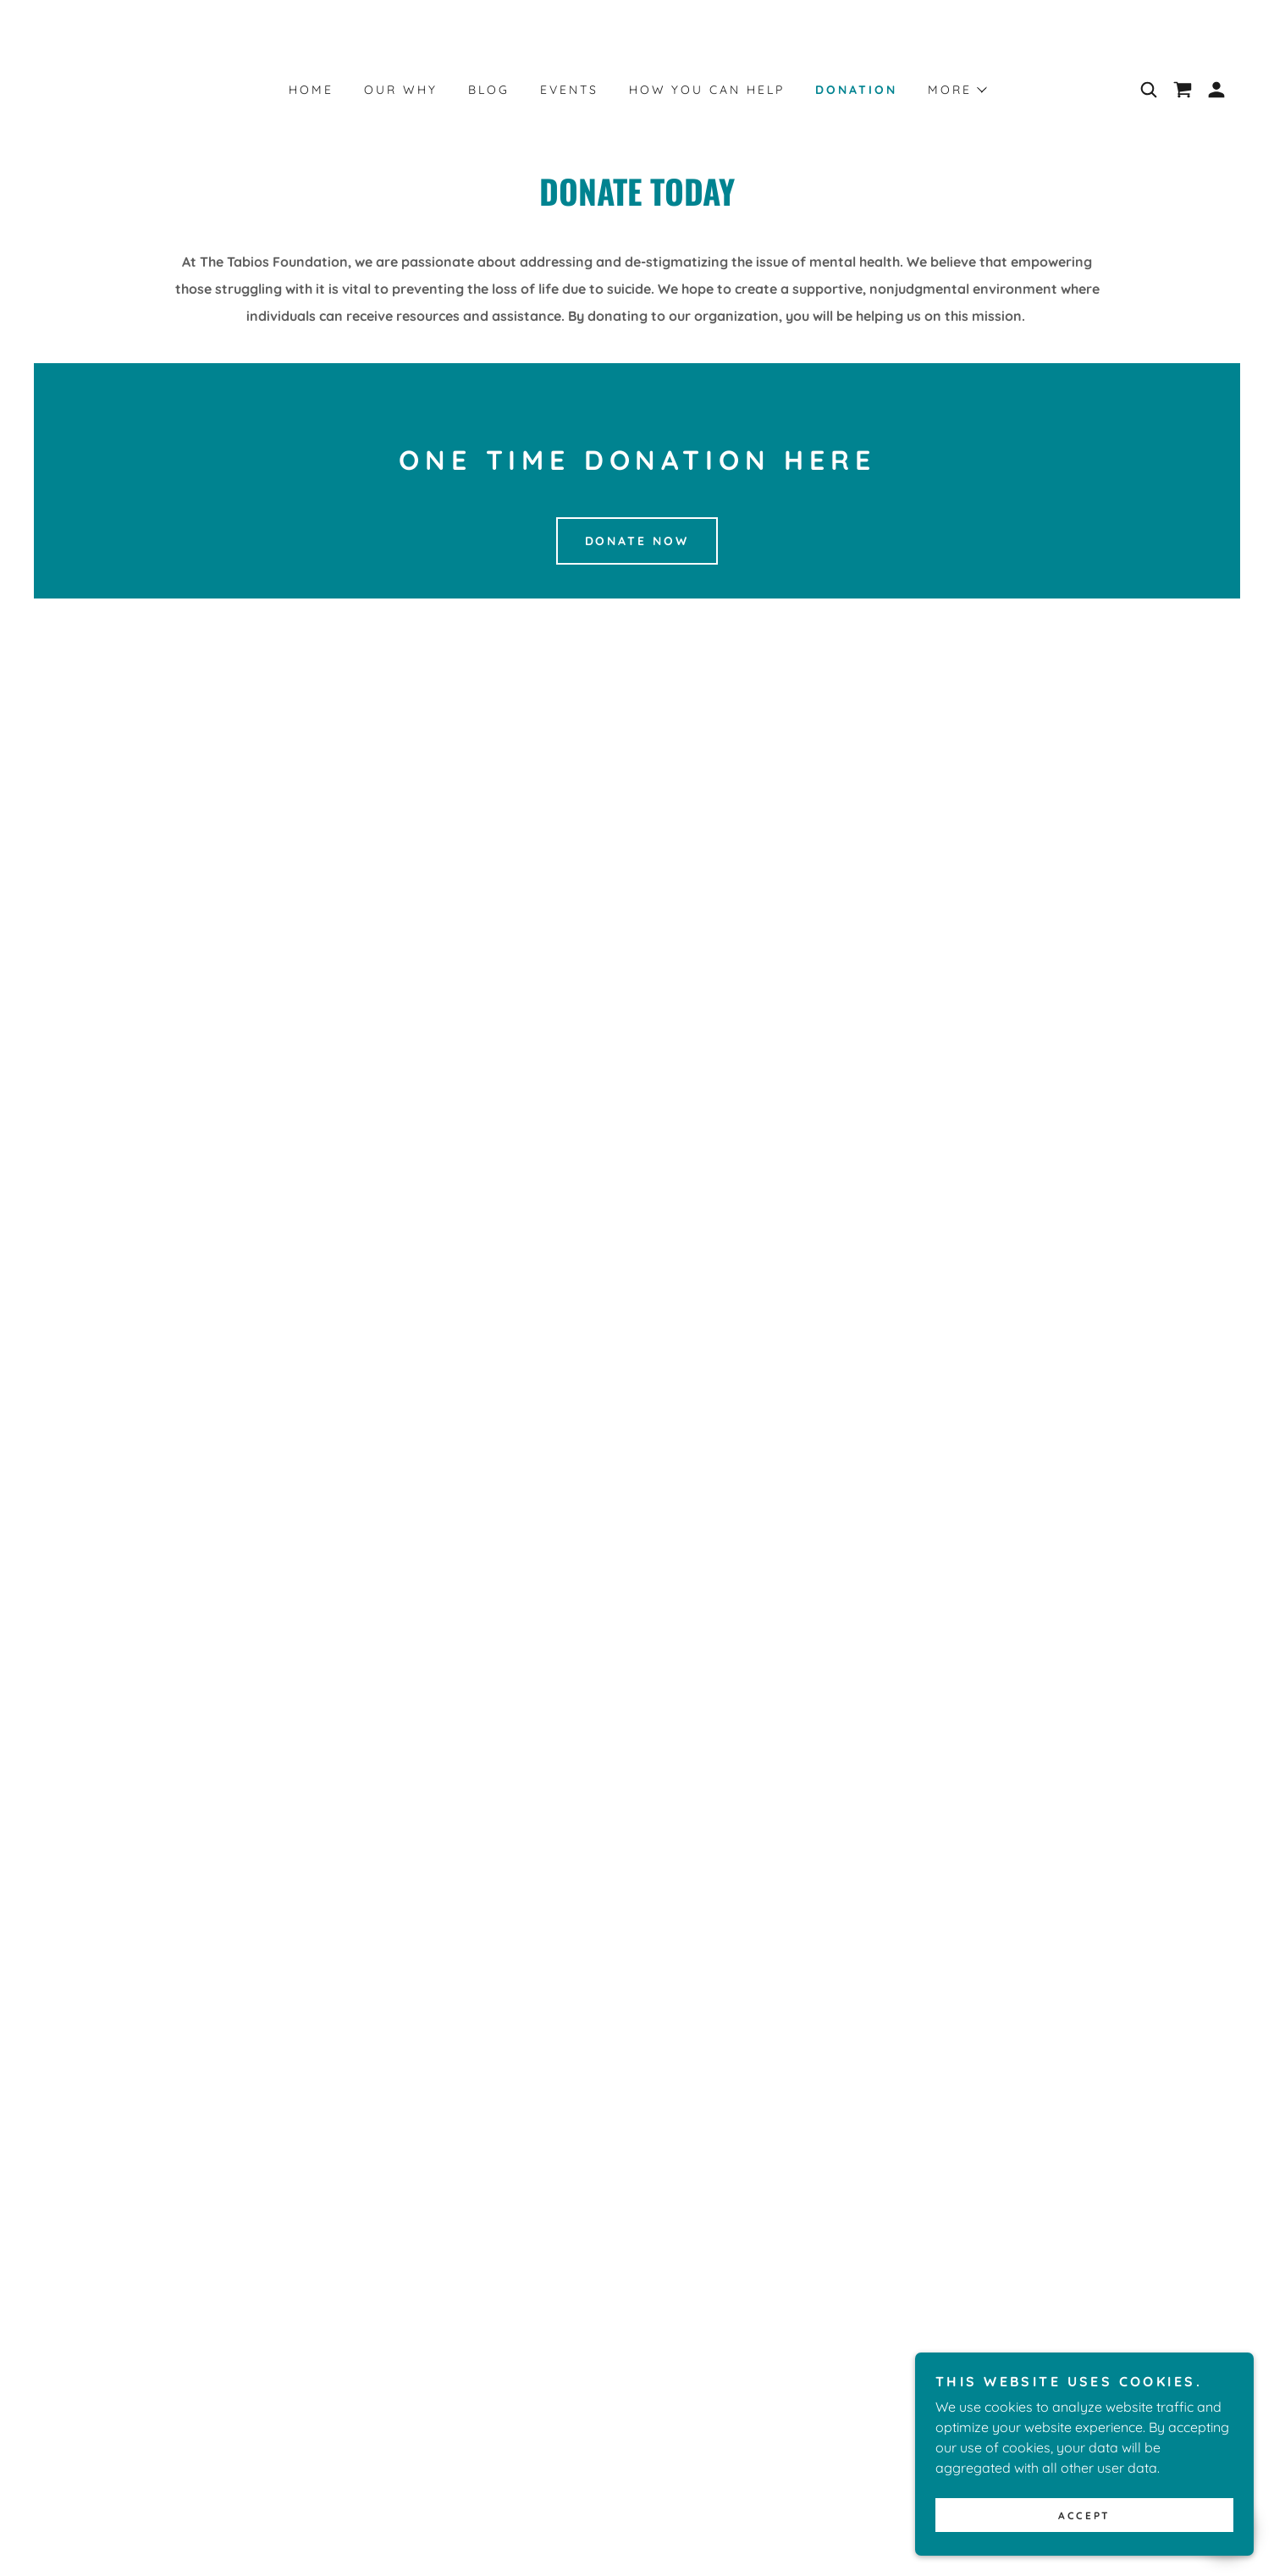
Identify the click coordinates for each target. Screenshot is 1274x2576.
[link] (1183, 90)
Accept (1084, 2515)
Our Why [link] (401, 89)
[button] (956, 90)
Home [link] (311, 89)
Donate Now (637, 541)
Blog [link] (489, 89)
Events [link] (569, 89)
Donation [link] (856, 89)
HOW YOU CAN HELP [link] (707, 89)
